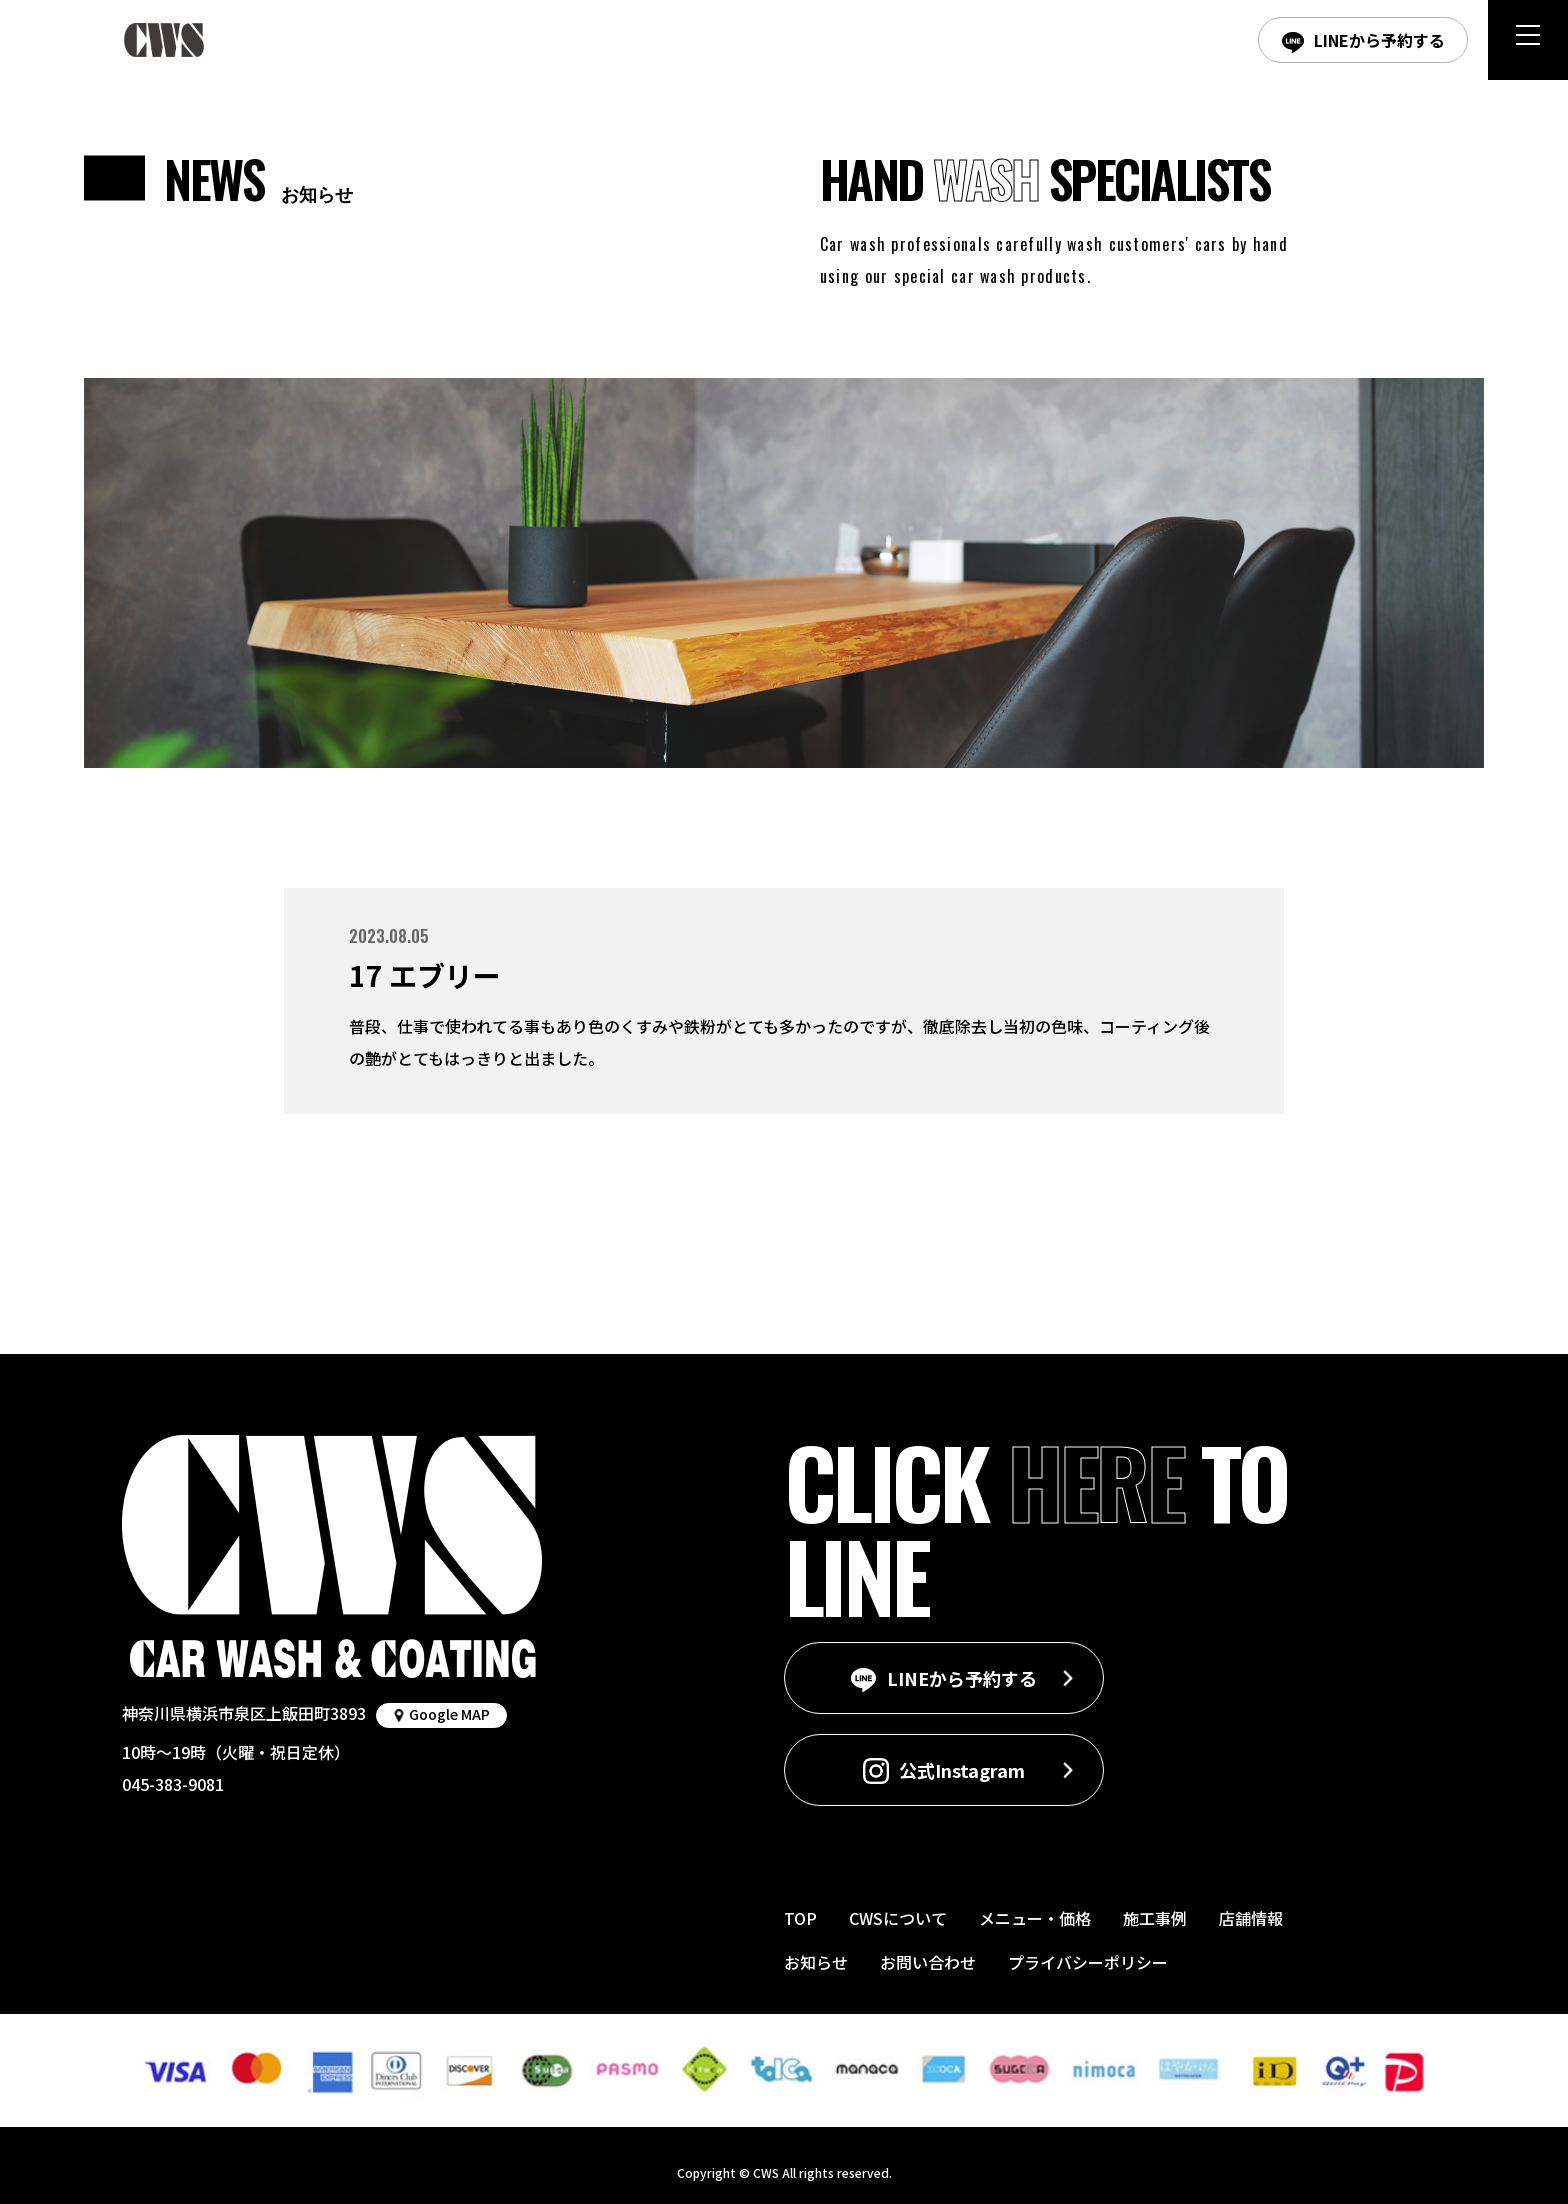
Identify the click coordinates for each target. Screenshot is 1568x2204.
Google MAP (449, 1714)
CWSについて (898, 1918)
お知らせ (816, 1962)
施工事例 (1155, 1918)
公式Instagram (962, 1770)
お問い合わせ (928, 1962)
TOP (800, 1918)
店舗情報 (1251, 1918)
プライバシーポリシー (1088, 1962)
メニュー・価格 (1035, 1918)
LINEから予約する (1379, 40)
